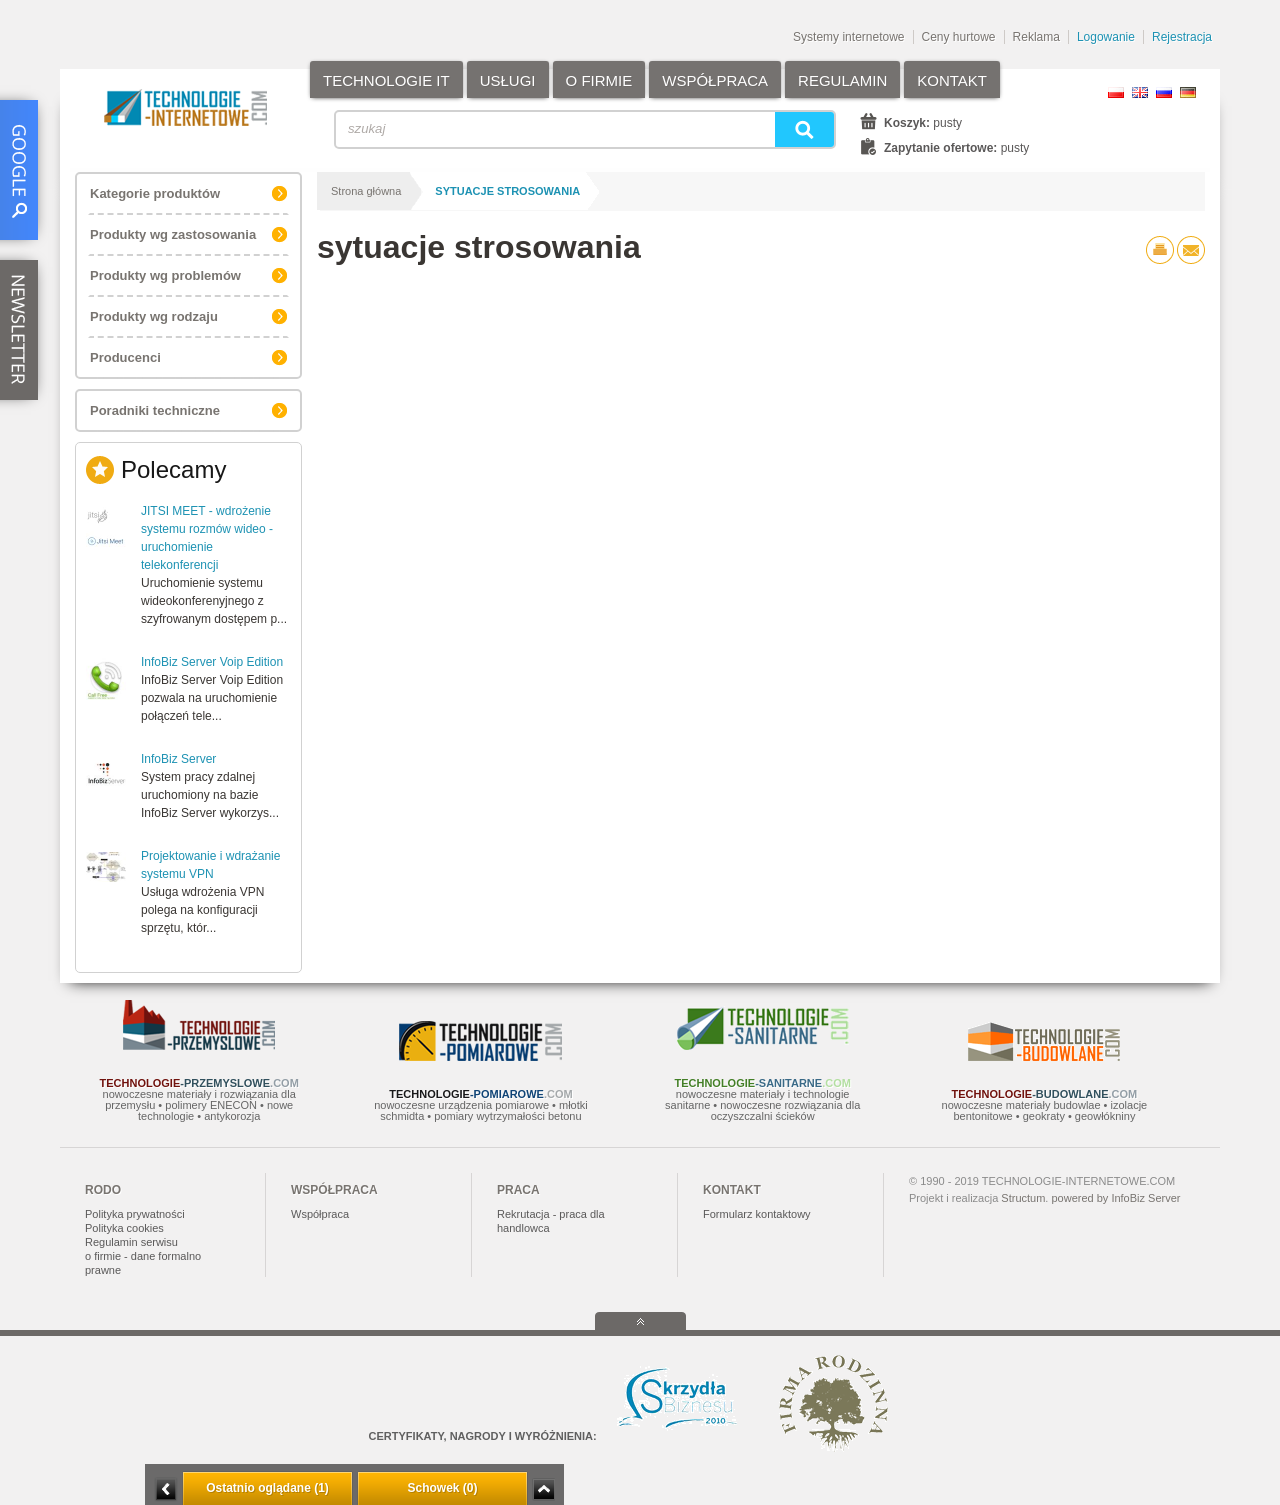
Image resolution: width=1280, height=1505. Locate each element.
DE (1188, 92)
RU (1164, 92)
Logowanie (1106, 37)
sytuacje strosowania (507, 191)
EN (1140, 92)
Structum (1023, 1198)
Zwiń (543, 1489)
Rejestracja (1182, 37)
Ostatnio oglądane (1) (267, 1488)
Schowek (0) (442, 1488)
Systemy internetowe (848, 37)
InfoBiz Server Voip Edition (212, 662)
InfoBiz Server (178, 759)
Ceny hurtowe (959, 37)
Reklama (1036, 37)
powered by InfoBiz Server (1115, 1198)
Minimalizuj (166, 1489)
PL (1116, 92)
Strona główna (366, 191)
